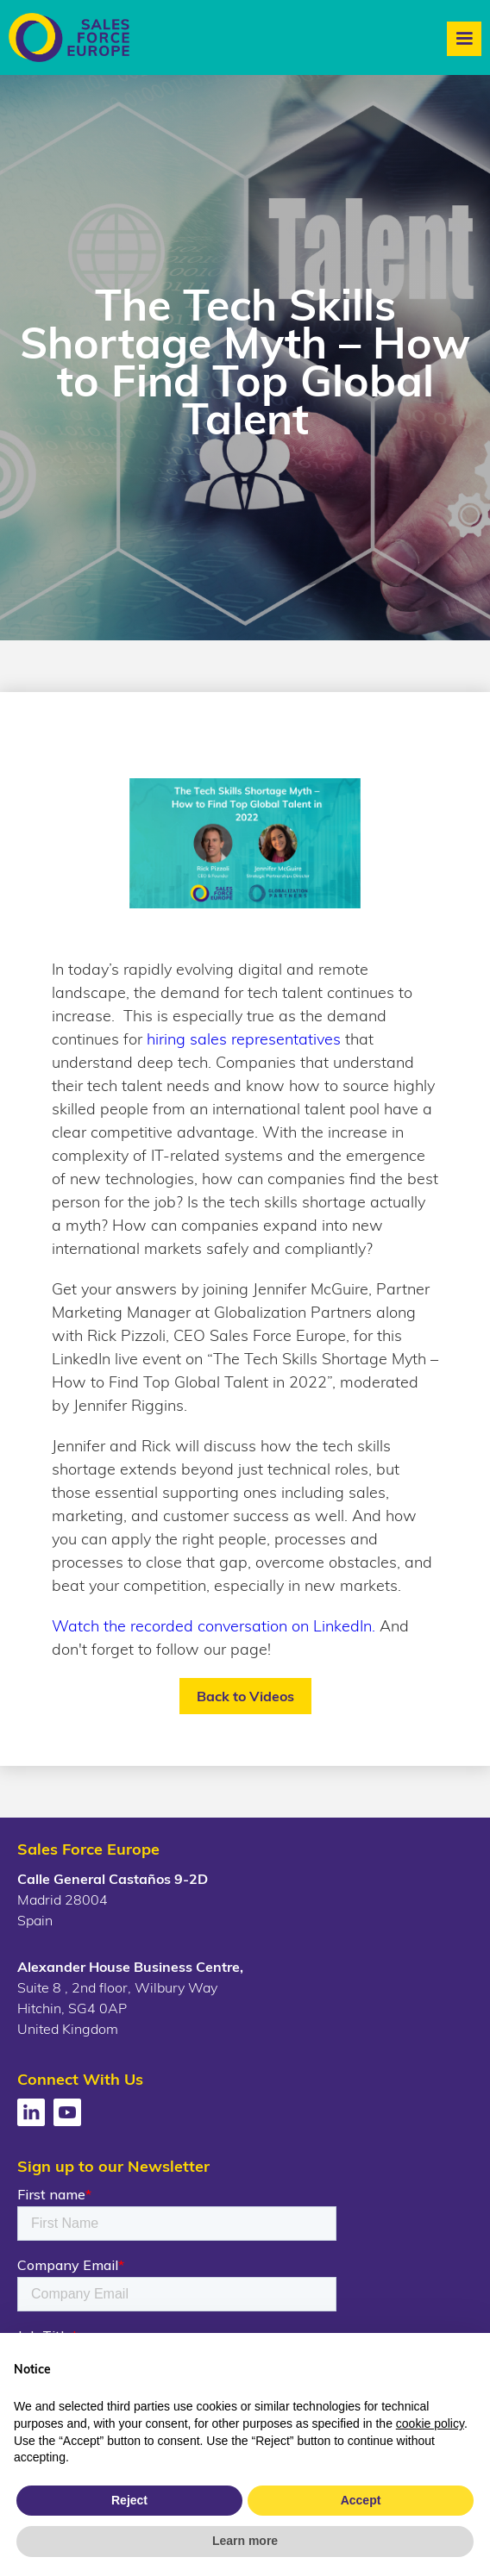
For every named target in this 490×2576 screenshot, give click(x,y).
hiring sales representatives (244, 1039)
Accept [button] (361, 2500)
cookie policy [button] (430, 2423)
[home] (64, 37)
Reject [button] (129, 2500)
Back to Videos (245, 1696)
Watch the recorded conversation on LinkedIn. (213, 1626)
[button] (464, 39)
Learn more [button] (245, 2541)
